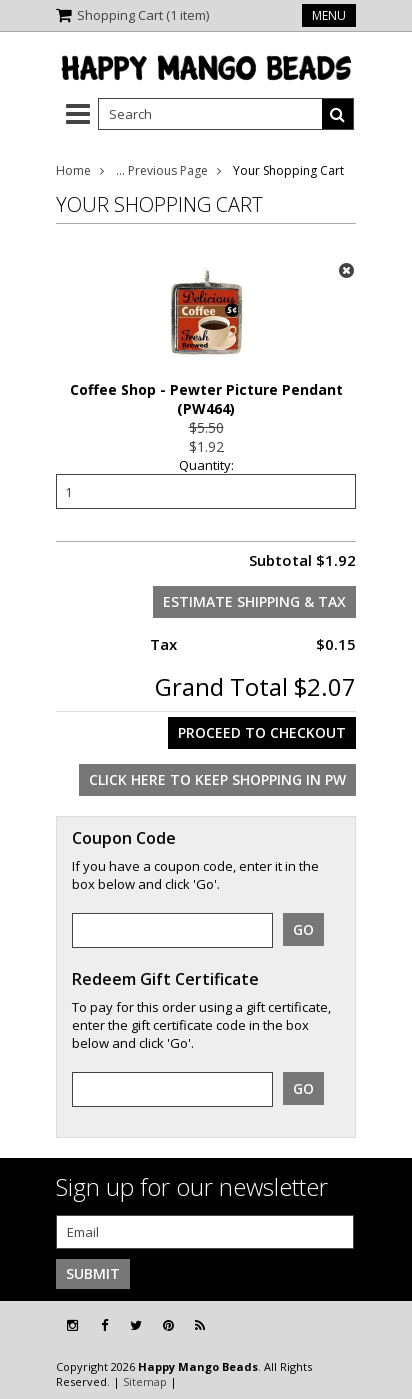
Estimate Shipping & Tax (254, 601)
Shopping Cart (143, 15)
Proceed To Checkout (262, 732)
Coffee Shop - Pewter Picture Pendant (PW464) (206, 399)
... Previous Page (162, 170)
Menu (329, 15)
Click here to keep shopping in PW (217, 779)
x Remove (346, 270)
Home (73, 170)
